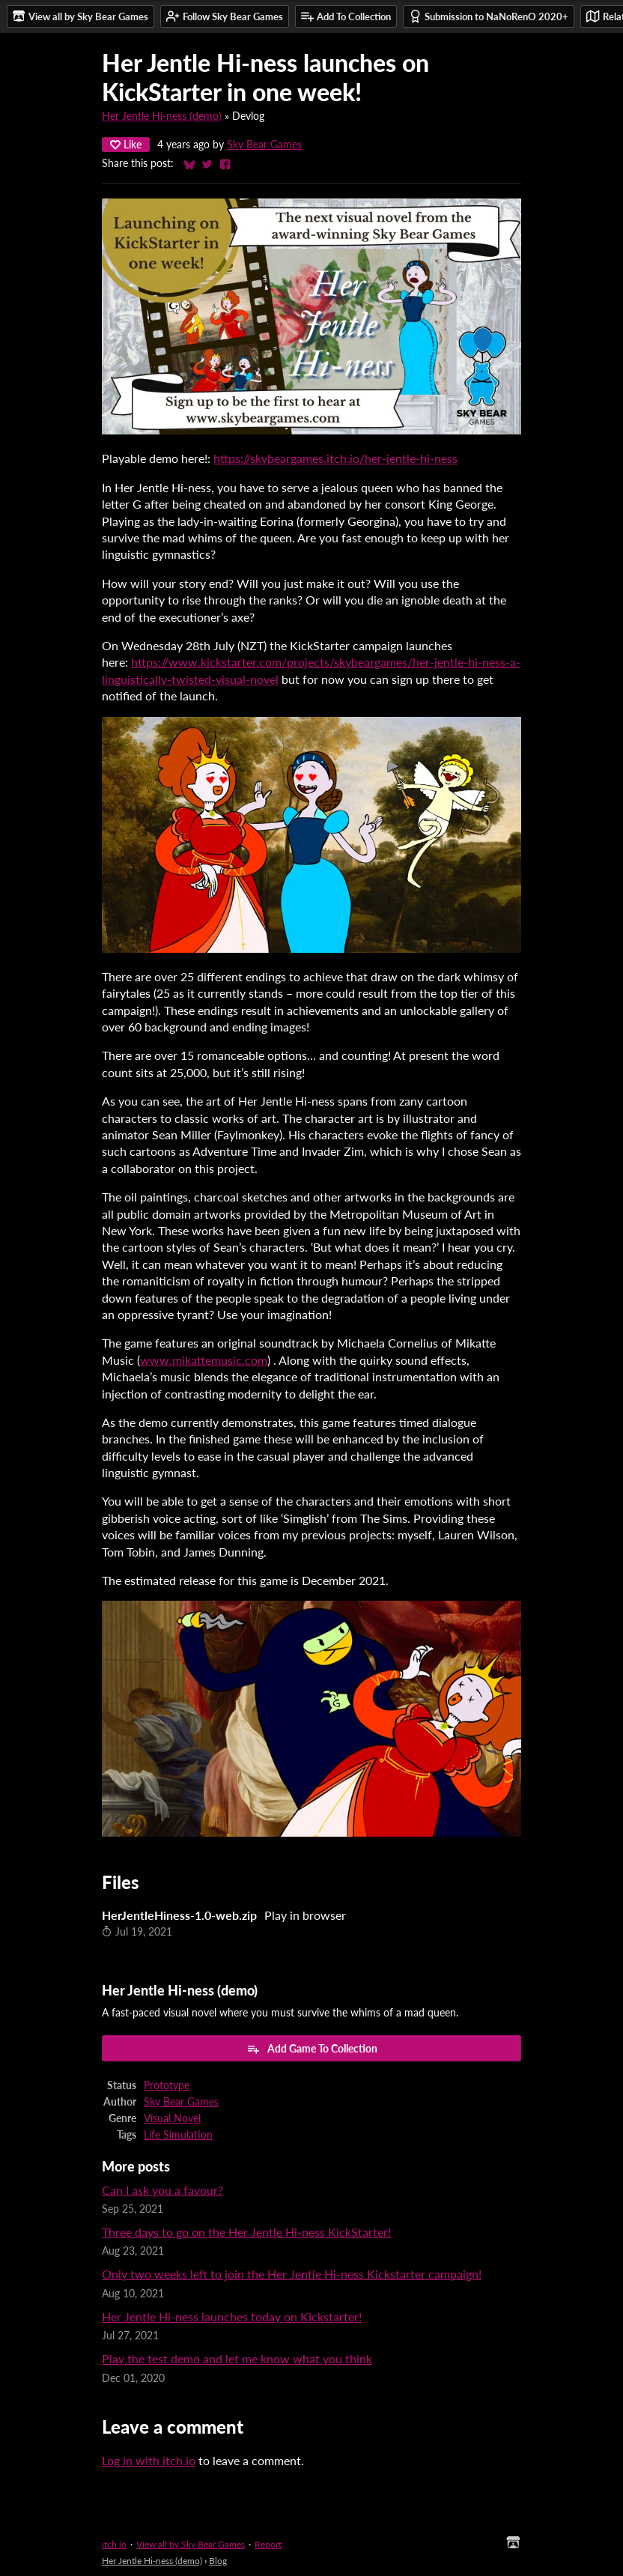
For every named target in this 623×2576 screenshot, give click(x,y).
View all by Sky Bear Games (190, 2544)
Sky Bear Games (264, 145)
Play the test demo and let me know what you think (237, 2358)
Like (126, 144)
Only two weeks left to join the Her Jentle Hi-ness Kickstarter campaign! (291, 2274)
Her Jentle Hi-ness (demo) (162, 116)
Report (268, 2544)
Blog (218, 2560)
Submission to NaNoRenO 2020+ (488, 16)
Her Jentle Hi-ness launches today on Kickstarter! (232, 2316)
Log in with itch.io (148, 2460)
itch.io (114, 2544)
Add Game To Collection (311, 2048)
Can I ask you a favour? (162, 2190)
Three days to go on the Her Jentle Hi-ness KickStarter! (246, 2232)
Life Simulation (178, 2135)
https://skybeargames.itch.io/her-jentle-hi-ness (335, 458)
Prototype (166, 2085)
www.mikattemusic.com (203, 1360)
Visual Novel (172, 2118)
